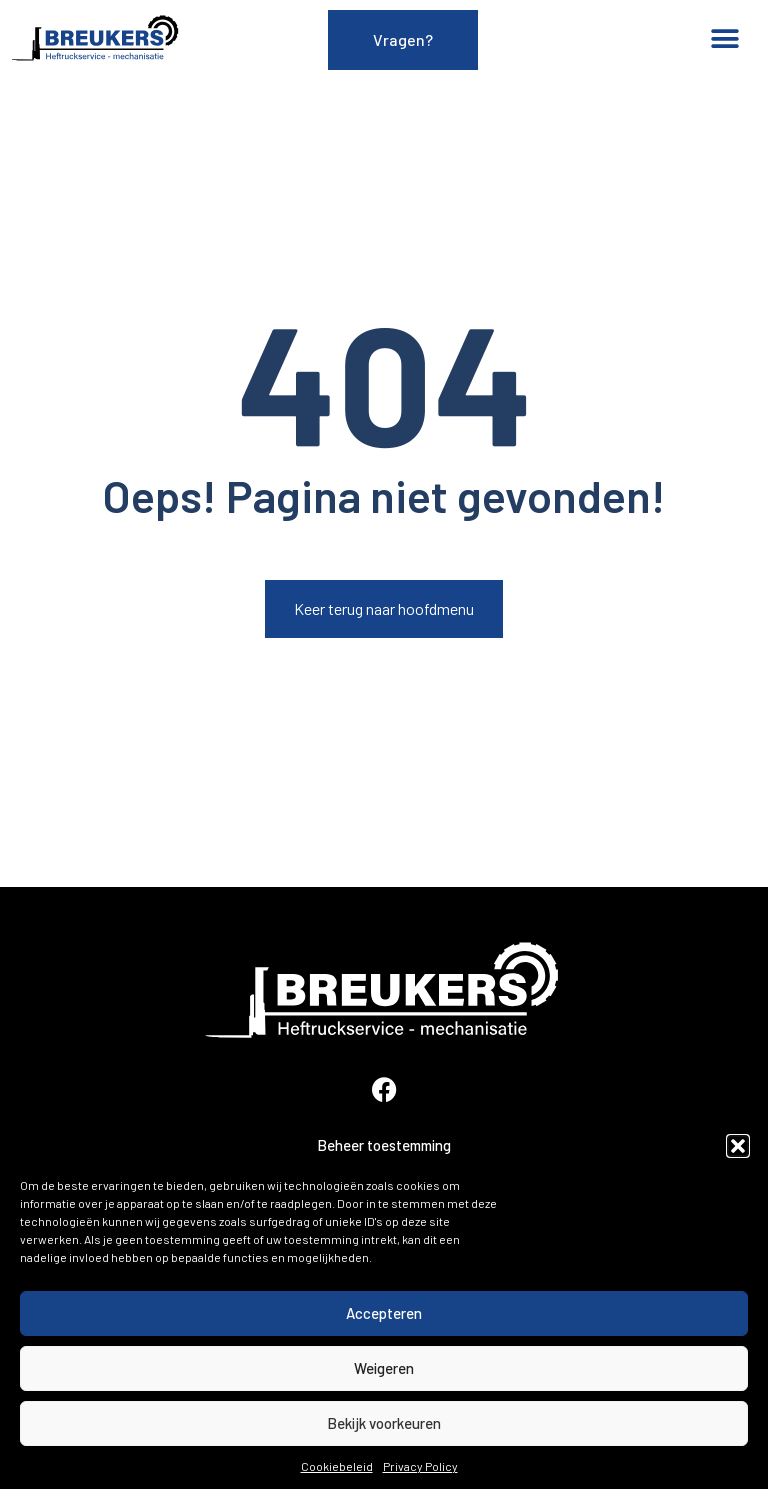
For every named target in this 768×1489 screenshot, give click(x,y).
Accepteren (384, 1313)
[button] (738, 1146)
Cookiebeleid (337, 1466)
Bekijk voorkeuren (384, 1423)
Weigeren (384, 1368)
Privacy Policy (420, 1466)
